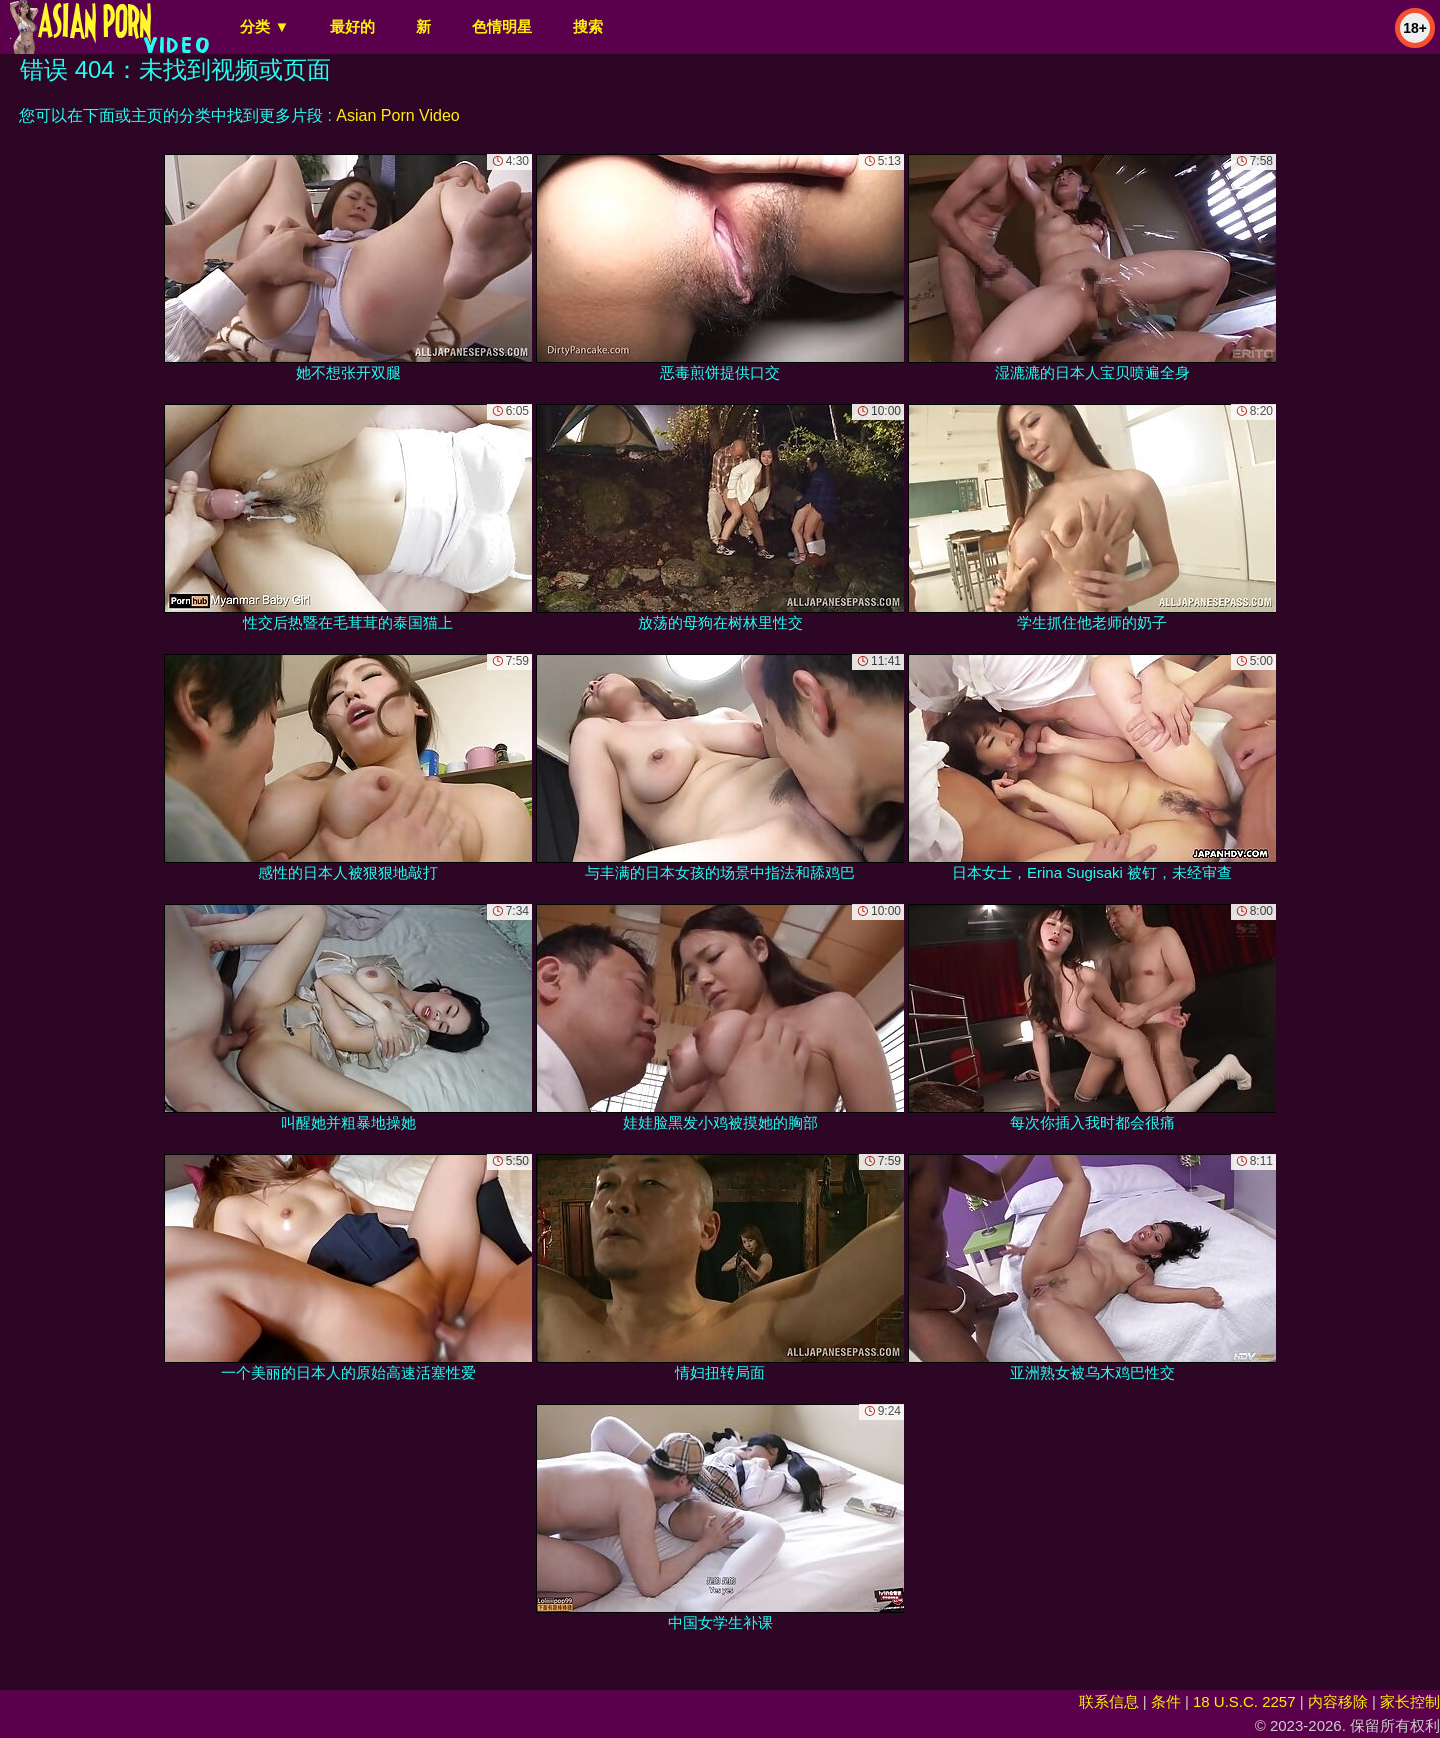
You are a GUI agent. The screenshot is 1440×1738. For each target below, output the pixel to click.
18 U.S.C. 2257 (1244, 1701)
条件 (1166, 1701)
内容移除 (1338, 1701)
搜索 (588, 26)
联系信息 (1109, 1701)
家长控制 (1410, 1701)
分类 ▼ (264, 26)
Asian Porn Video (397, 115)
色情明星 (502, 26)
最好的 (352, 26)
